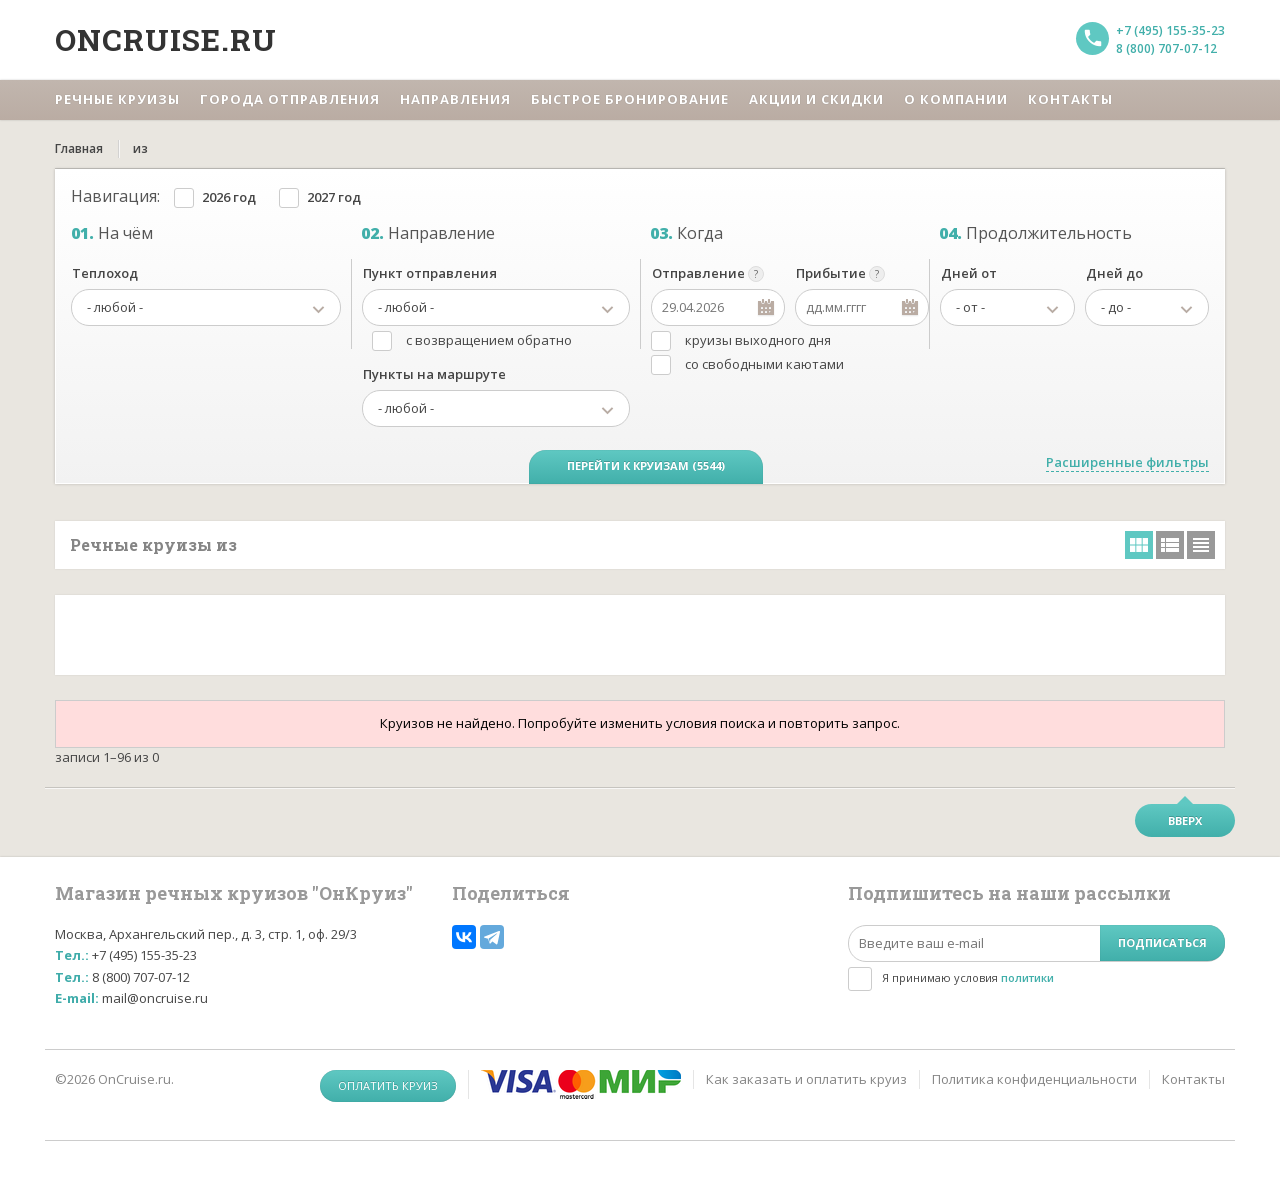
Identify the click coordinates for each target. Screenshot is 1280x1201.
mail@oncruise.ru (155, 998)
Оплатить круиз (388, 1085)
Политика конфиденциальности (1034, 1079)
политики (1027, 977)
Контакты (1193, 1079)
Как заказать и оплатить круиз (806, 1079)
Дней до (1114, 273)
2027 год (334, 197)
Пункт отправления (430, 273)
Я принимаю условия (968, 977)
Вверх (1185, 820)
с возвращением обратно (489, 340)
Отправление (698, 273)
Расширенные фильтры (1127, 462)
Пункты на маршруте (434, 374)
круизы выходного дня (758, 340)
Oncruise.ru (166, 39)
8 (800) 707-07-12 (1166, 48)
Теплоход (105, 273)
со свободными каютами (764, 364)
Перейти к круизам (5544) (646, 465)
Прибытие (831, 273)
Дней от (969, 273)
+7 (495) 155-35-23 (1170, 30)
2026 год (229, 197)
